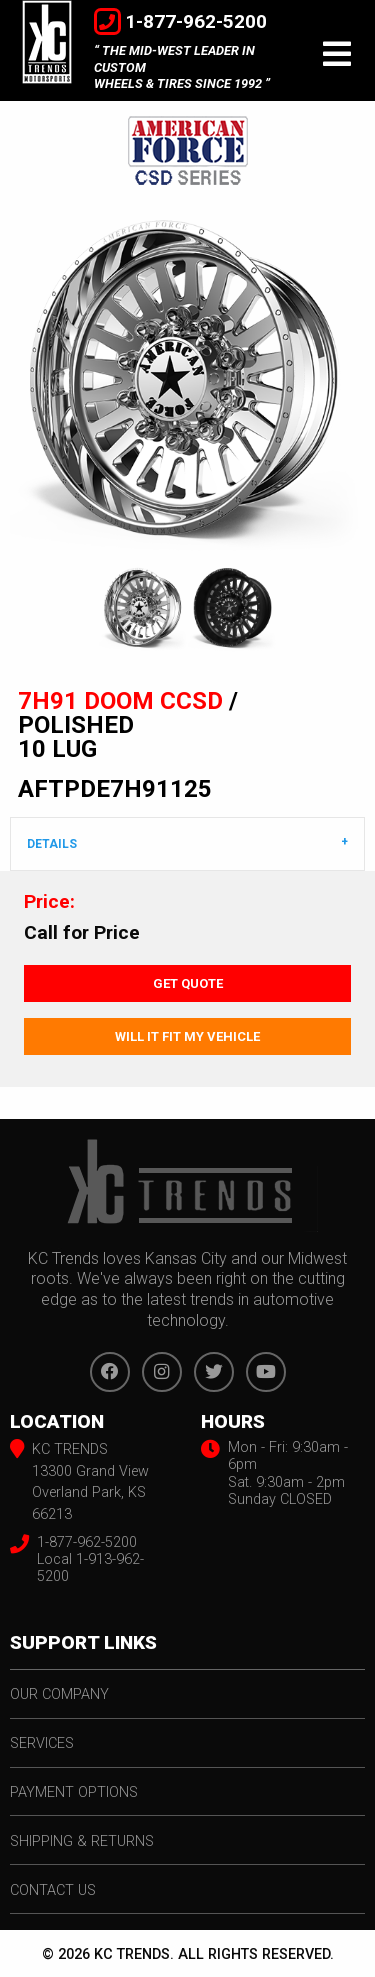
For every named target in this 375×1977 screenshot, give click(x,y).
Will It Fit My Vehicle (187, 1036)
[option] (187, 378)
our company (59, 1694)
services (42, 1743)
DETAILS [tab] (52, 844)
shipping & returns (82, 1841)
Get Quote (188, 983)
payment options (74, 1792)
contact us (53, 1890)
